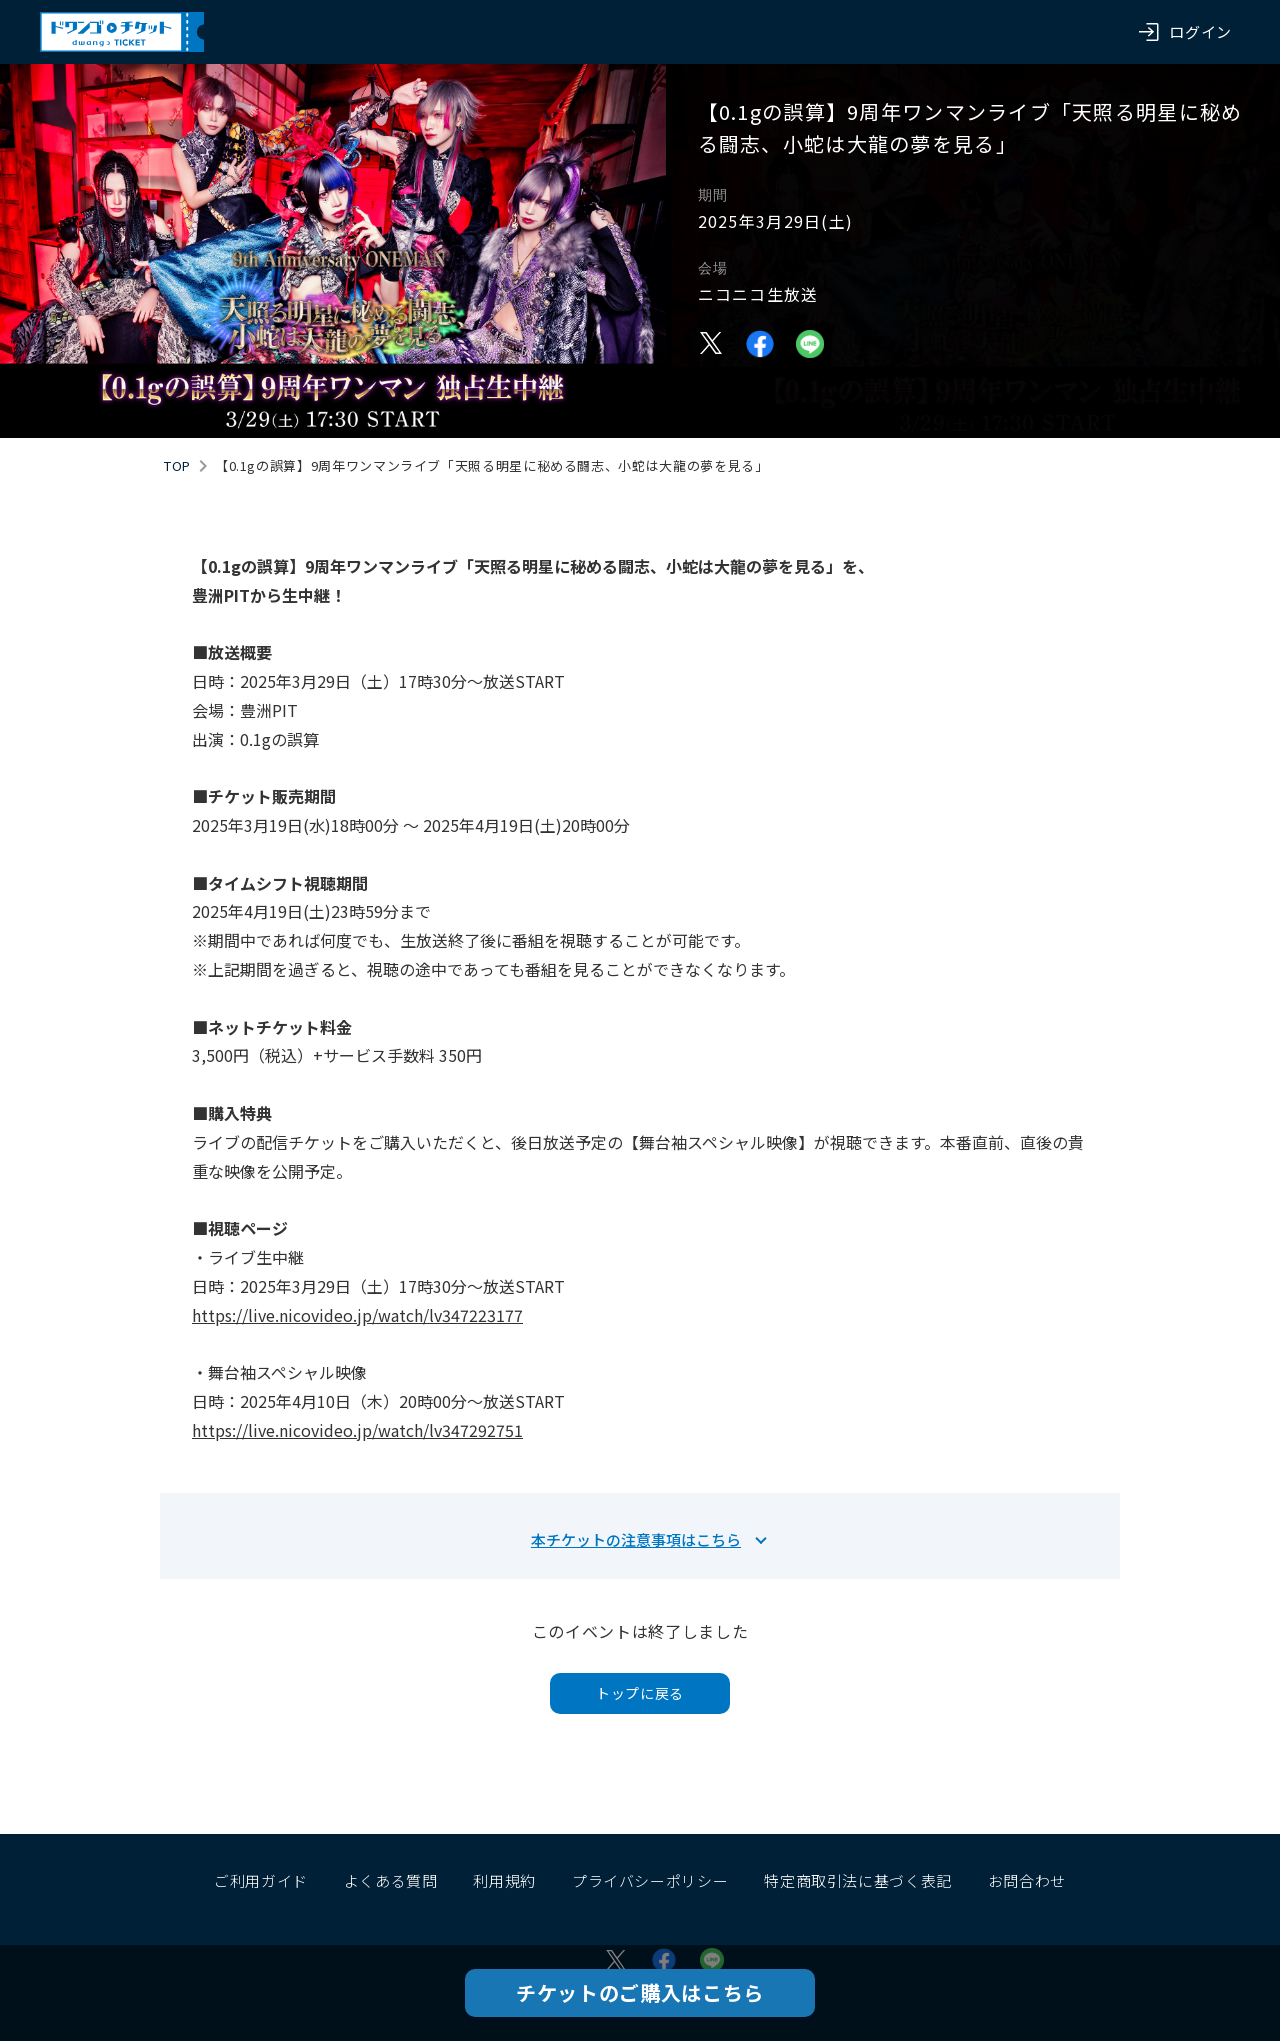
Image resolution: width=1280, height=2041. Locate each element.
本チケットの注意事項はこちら (636, 1539)
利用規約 (504, 1880)
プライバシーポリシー (650, 1880)
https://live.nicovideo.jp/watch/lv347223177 (357, 1315)
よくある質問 (391, 1880)
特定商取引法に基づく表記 (858, 1880)
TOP (177, 465)
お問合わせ (1027, 1880)
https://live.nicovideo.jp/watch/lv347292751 (357, 1430)
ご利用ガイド (261, 1880)
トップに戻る (640, 1693)
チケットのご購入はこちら (640, 1992)
